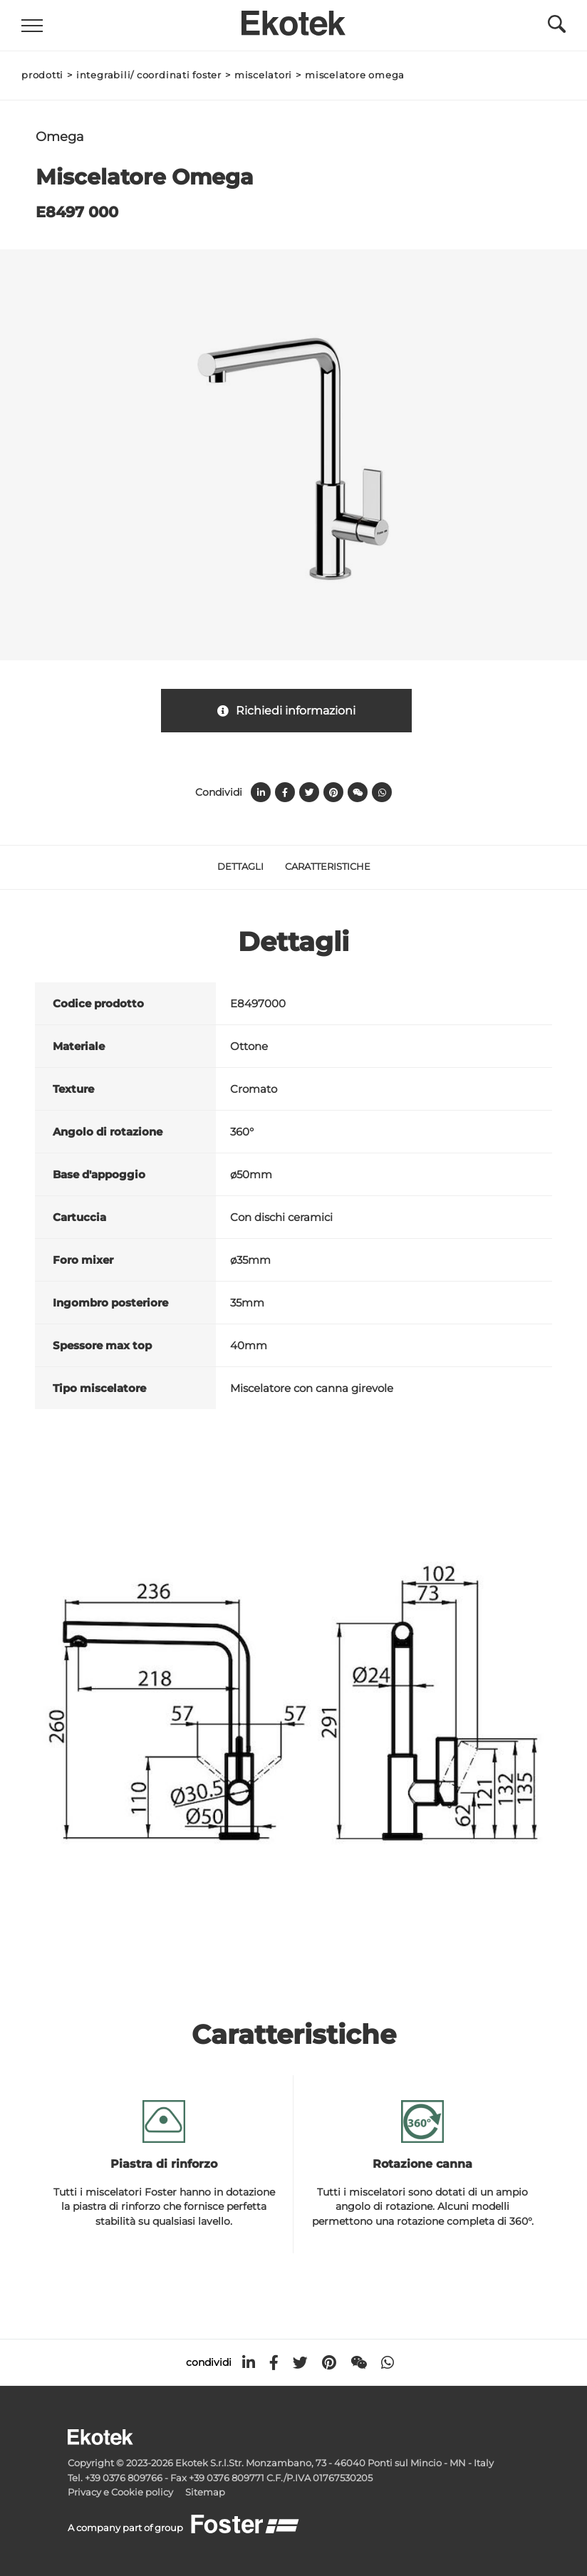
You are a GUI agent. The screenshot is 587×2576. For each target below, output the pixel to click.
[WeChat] (358, 2363)
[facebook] (274, 2363)
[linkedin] (248, 2363)
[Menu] (32, 25)
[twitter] (300, 2363)
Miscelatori (263, 75)
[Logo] (293, 19)
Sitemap (205, 2492)
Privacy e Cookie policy (120, 2492)
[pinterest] (329, 2363)
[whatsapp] (387, 2363)
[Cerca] (557, 27)
